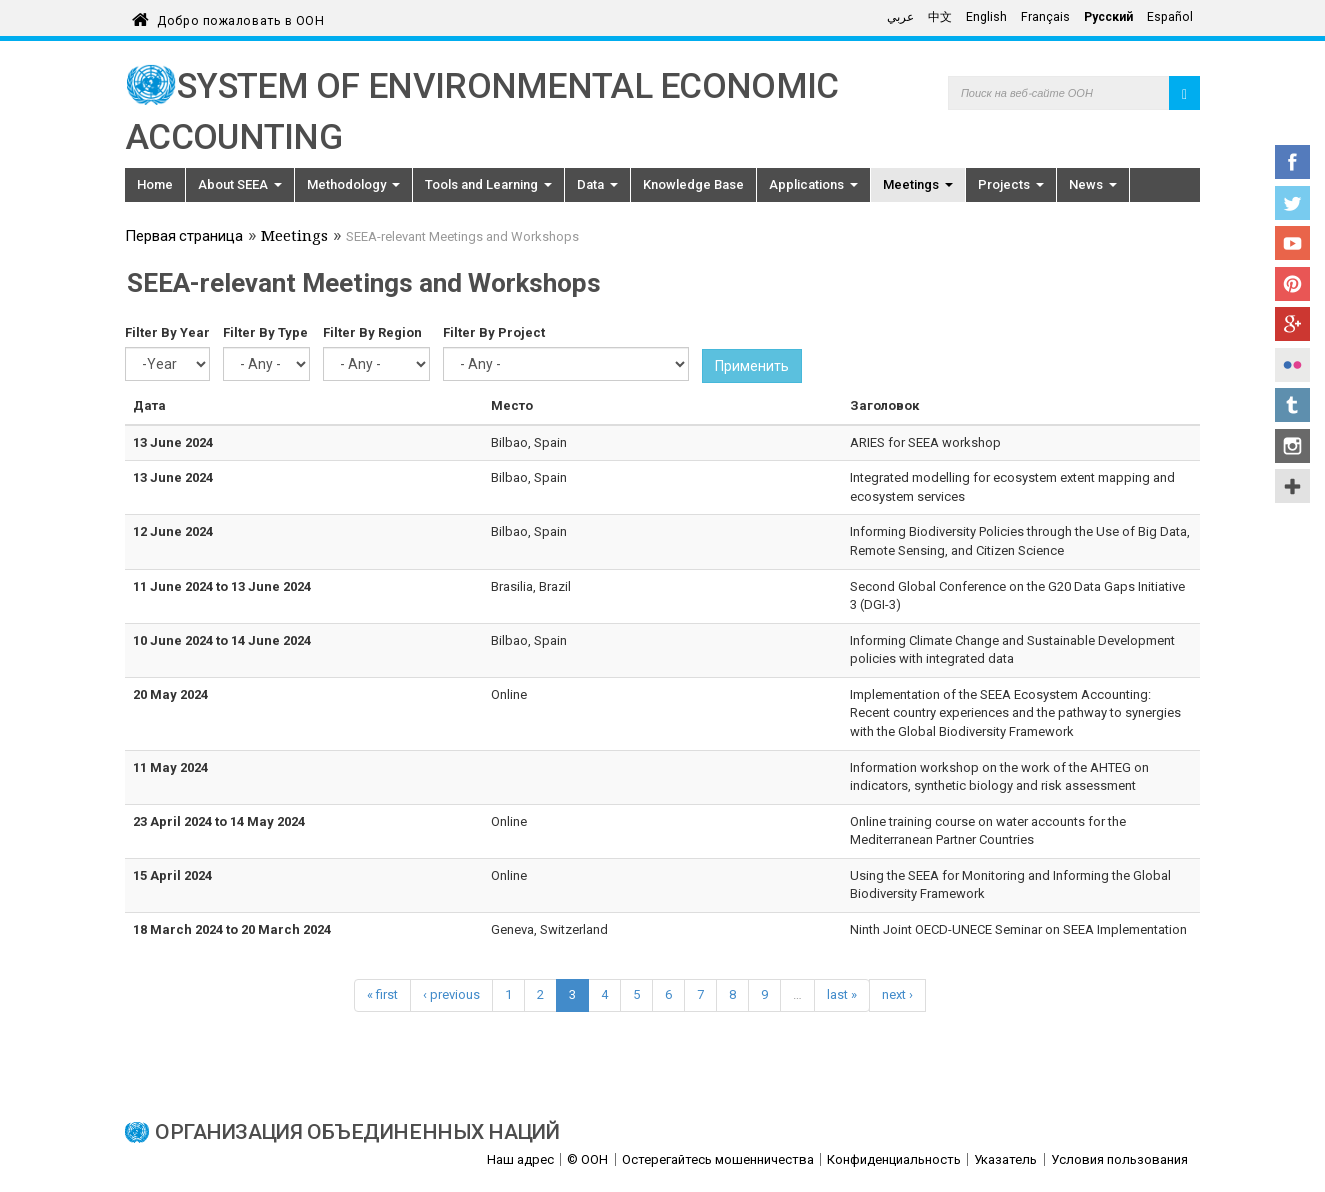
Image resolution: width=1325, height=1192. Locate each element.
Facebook (1292, 162)
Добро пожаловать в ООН (240, 17)
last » (842, 994)
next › (897, 994)
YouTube (1292, 243)
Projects (1011, 184)
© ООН (587, 1159)
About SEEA (240, 184)
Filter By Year (167, 332)
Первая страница (184, 238)
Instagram (1292, 446)
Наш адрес (520, 1159)
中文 (940, 17)
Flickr (1292, 365)
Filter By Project (494, 332)
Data (597, 184)
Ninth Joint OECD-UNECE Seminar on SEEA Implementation (1018, 929)
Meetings (918, 184)
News (1093, 184)
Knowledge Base (693, 184)
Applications (813, 184)
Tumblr (1292, 405)
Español (1170, 17)
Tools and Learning (488, 184)
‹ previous (451, 994)
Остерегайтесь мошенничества (718, 1159)
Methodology (353, 184)
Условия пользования (1119, 1159)
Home (155, 184)
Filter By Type (265, 332)
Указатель (1005, 1159)
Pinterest (1292, 284)
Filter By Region (372, 332)
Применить (752, 366)
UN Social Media (1292, 486)
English (986, 17)
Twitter (1292, 203)
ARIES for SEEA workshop (925, 442)
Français (1045, 17)
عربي (900, 17)
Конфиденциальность (894, 1159)
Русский (1108, 17)
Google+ (1292, 324)
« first (382, 994)
